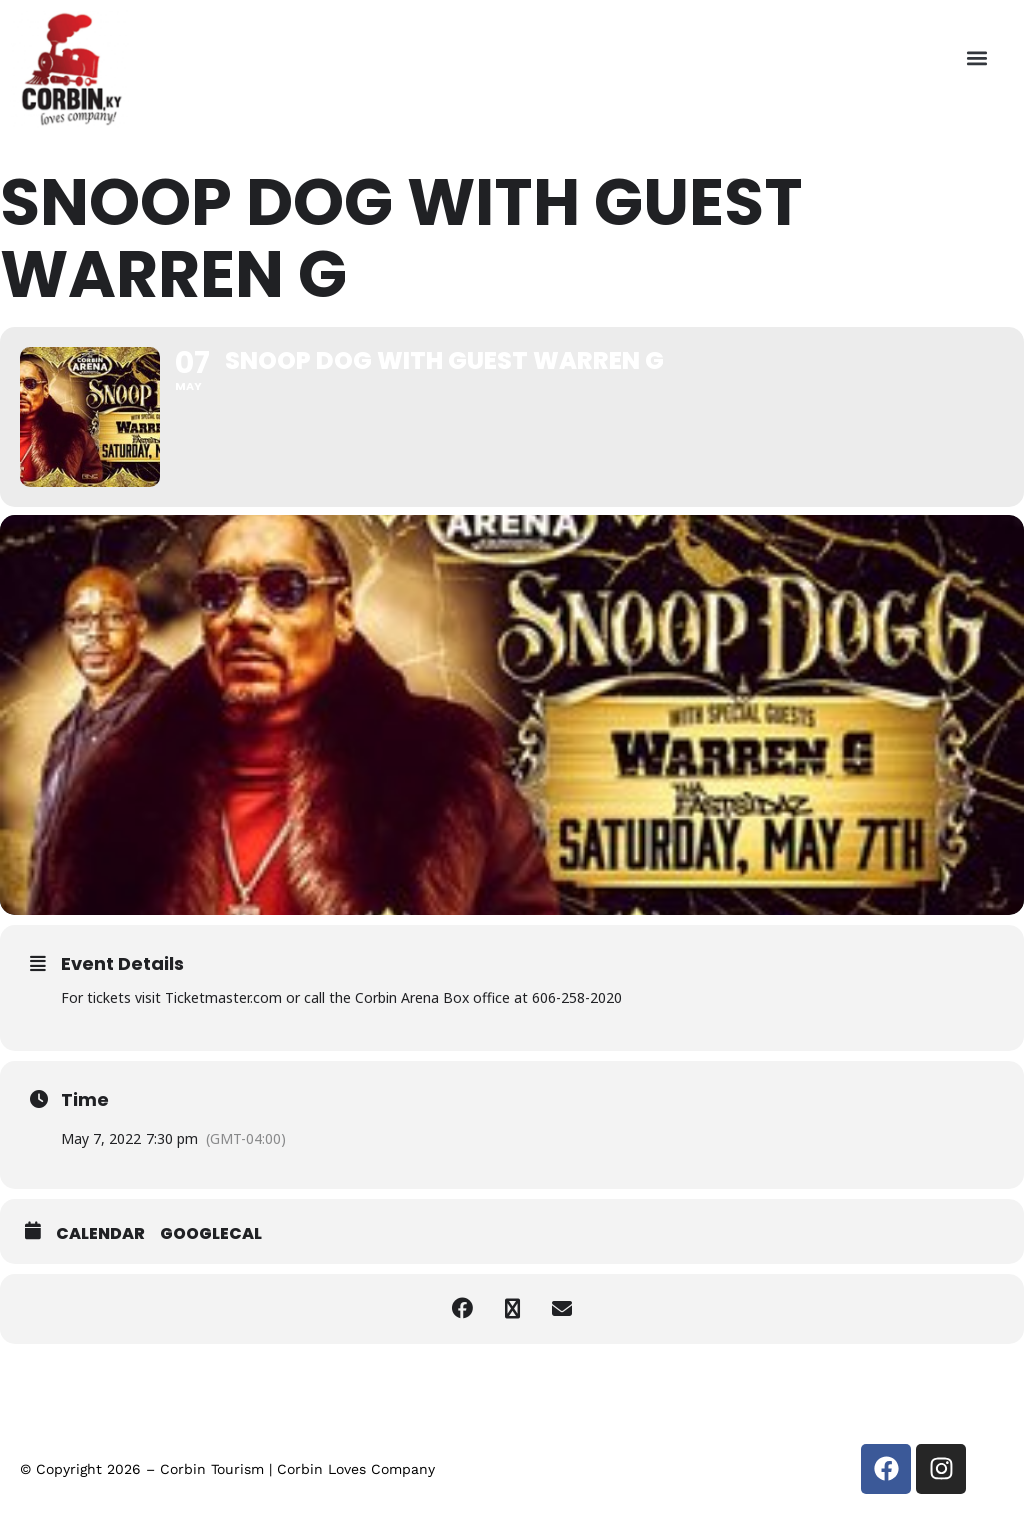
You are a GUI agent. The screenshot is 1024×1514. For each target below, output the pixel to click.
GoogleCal (211, 1234)
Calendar (100, 1234)
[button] (976, 57)
